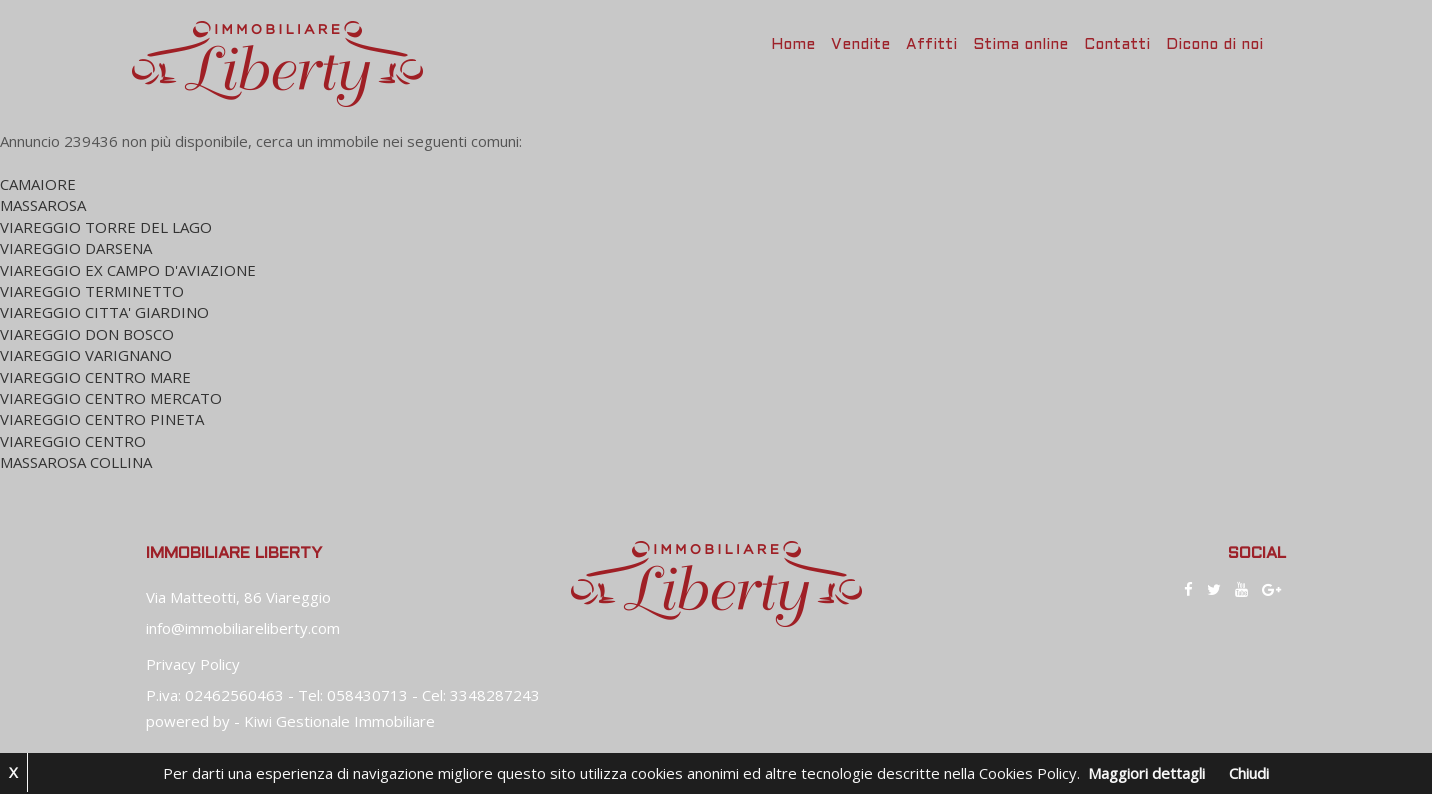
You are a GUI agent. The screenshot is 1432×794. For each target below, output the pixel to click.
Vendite (860, 45)
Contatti (1117, 45)
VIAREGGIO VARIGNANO (86, 355)
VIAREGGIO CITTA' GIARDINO (104, 312)
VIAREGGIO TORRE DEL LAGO (106, 227)
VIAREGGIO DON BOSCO (87, 334)
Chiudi (1249, 773)
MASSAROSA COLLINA (76, 462)
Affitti (931, 45)
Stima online (1020, 45)
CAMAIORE (38, 184)
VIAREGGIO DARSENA (76, 248)
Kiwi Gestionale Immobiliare (339, 721)
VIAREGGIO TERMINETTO (92, 291)
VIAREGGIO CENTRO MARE (95, 377)
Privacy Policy (193, 664)
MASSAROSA (43, 205)
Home (793, 45)
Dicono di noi (1214, 45)
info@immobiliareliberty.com (243, 628)
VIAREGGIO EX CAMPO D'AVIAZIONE (128, 270)
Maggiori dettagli (1146, 773)
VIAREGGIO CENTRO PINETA (102, 419)
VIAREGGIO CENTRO (73, 441)
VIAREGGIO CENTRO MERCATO (111, 398)
